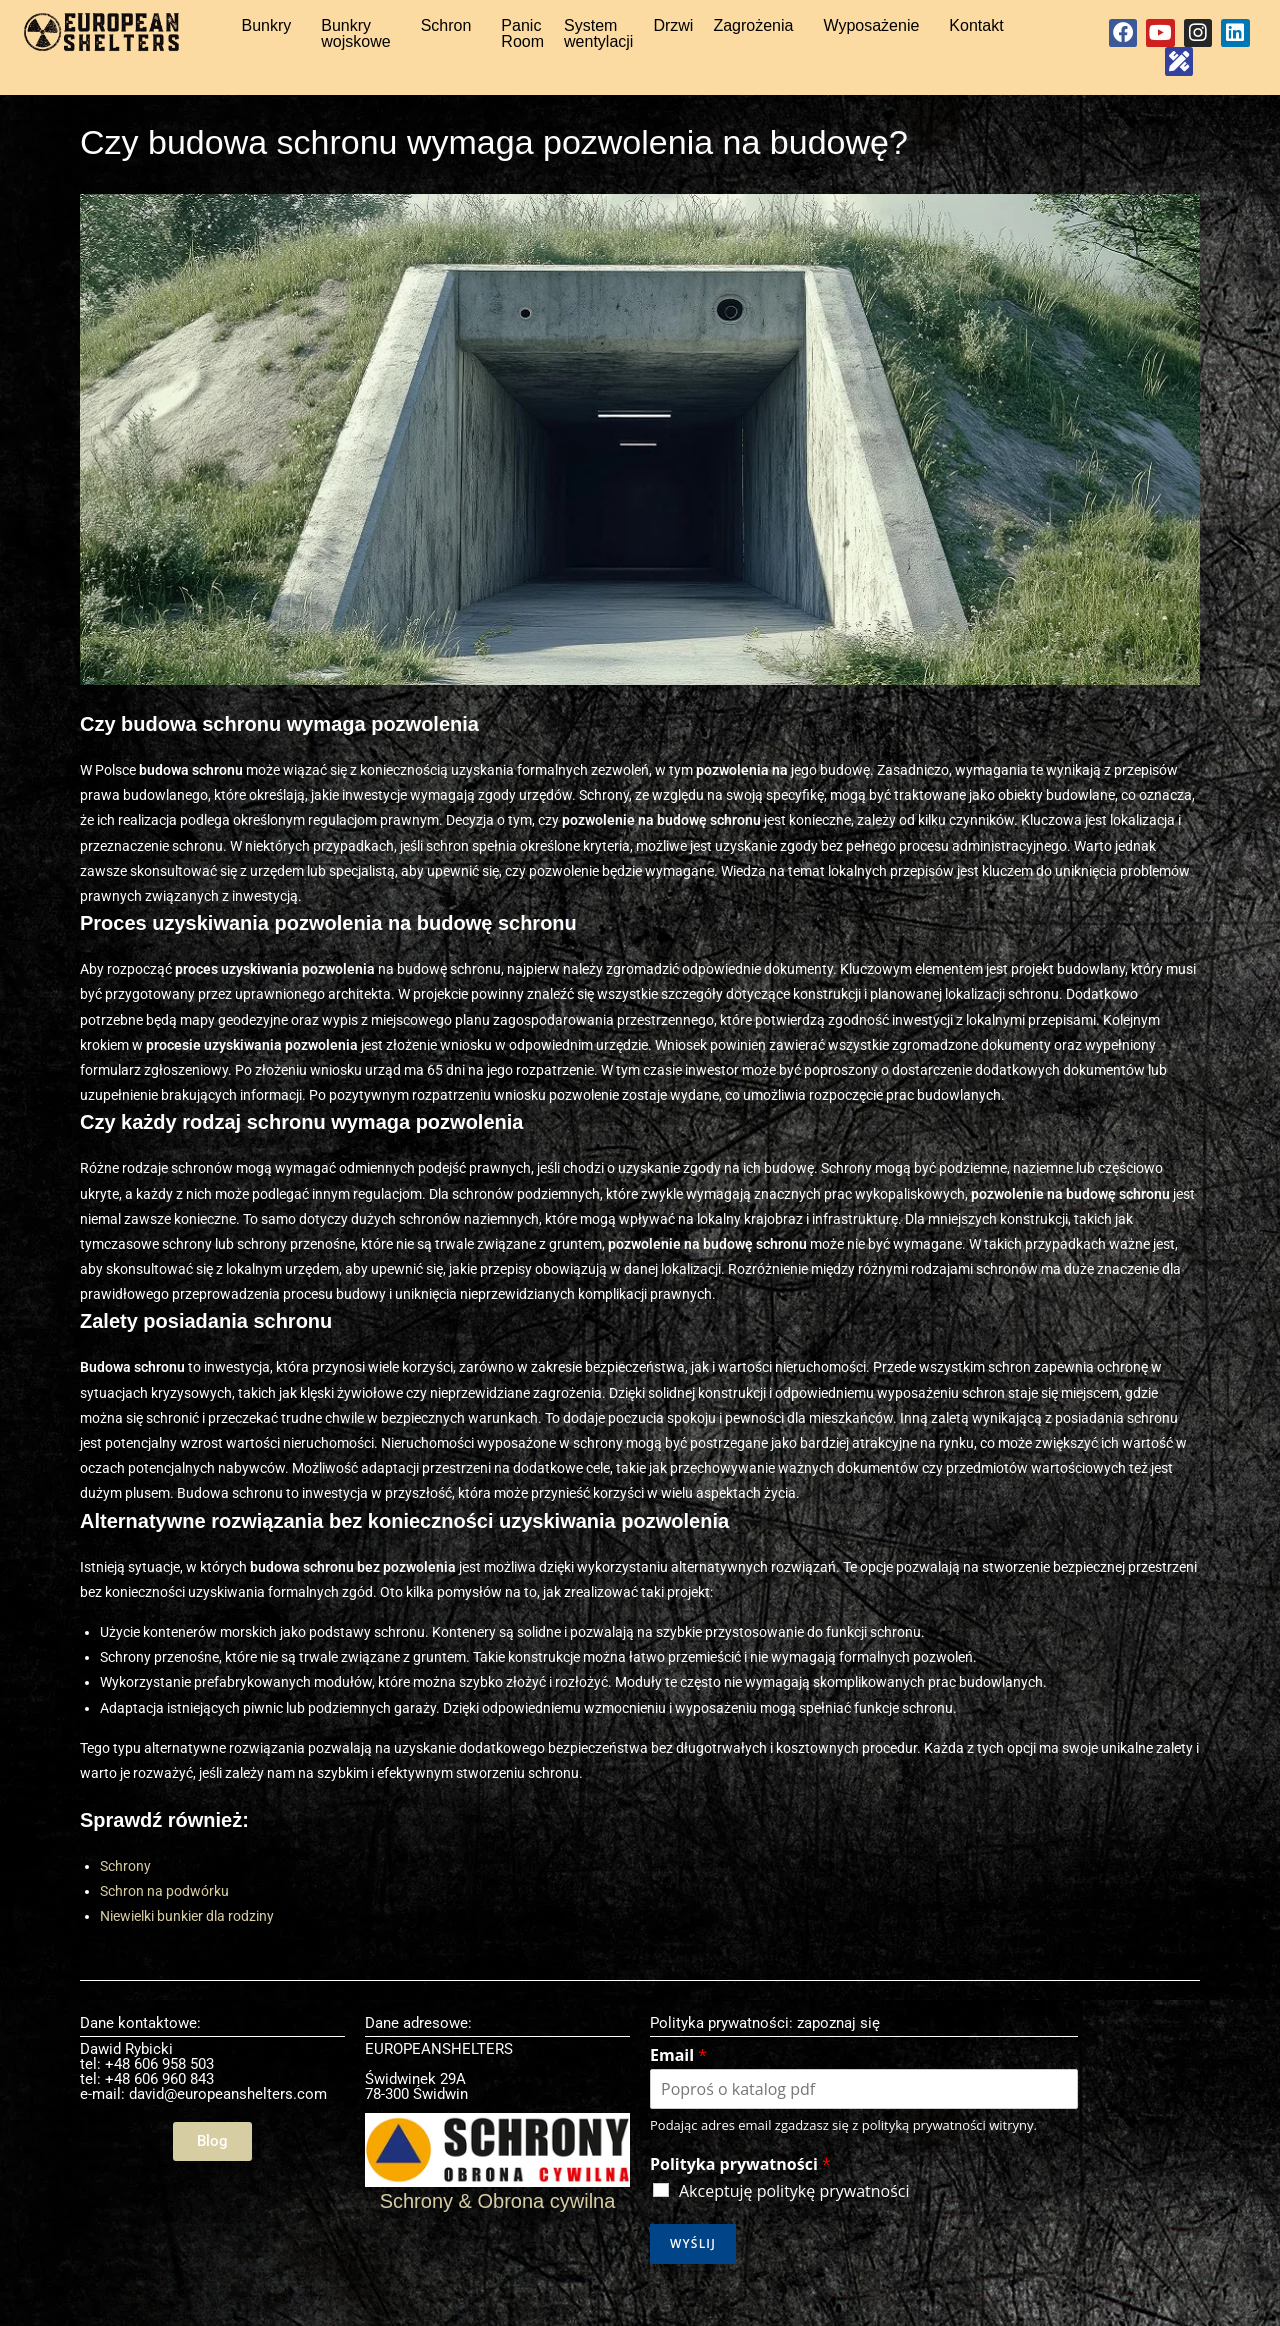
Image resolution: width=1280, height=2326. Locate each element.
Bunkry (267, 32)
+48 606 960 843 (159, 2107)
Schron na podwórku (164, 1919)
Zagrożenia (753, 32)
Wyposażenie (871, 32)
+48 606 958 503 (159, 2092)
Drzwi (673, 32)
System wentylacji (598, 40)
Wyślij (693, 2271)
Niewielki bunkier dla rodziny (187, 1945)
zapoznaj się (838, 2051)
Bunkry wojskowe (355, 40)
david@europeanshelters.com (228, 2122)
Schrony (125, 1894)
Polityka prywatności (740, 2192)
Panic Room (522, 40)
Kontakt (976, 32)
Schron (446, 32)
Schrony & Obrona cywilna (498, 2229)
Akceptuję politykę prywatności (794, 2219)
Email (678, 2083)
